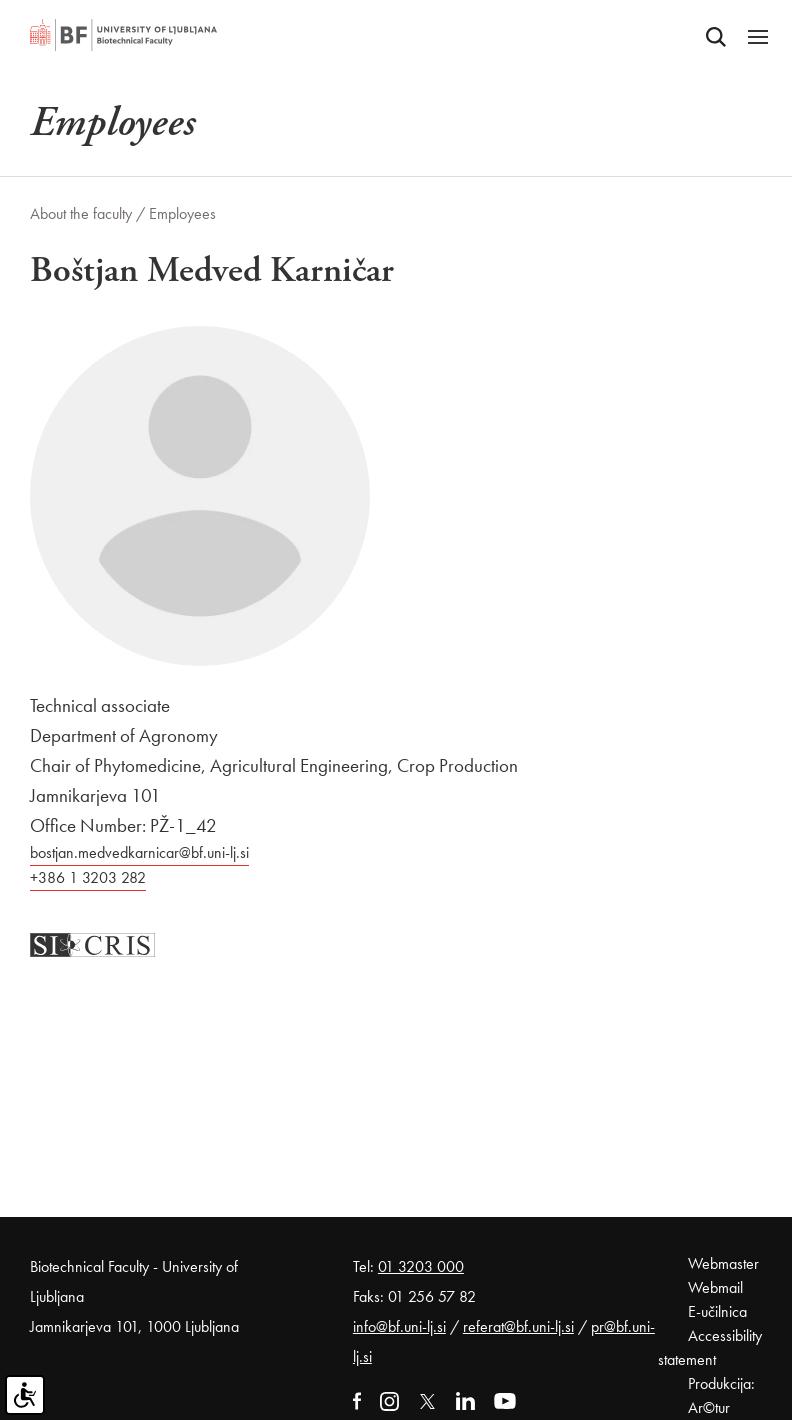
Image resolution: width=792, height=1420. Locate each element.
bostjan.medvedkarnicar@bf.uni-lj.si (139, 852)
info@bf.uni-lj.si (399, 1326)
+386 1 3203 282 (88, 877)
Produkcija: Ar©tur (721, 1395)
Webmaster (723, 1263)
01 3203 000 (421, 1266)
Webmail (715, 1287)
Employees (182, 213)
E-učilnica (717, 1311)
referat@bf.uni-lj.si (518, 1326)
